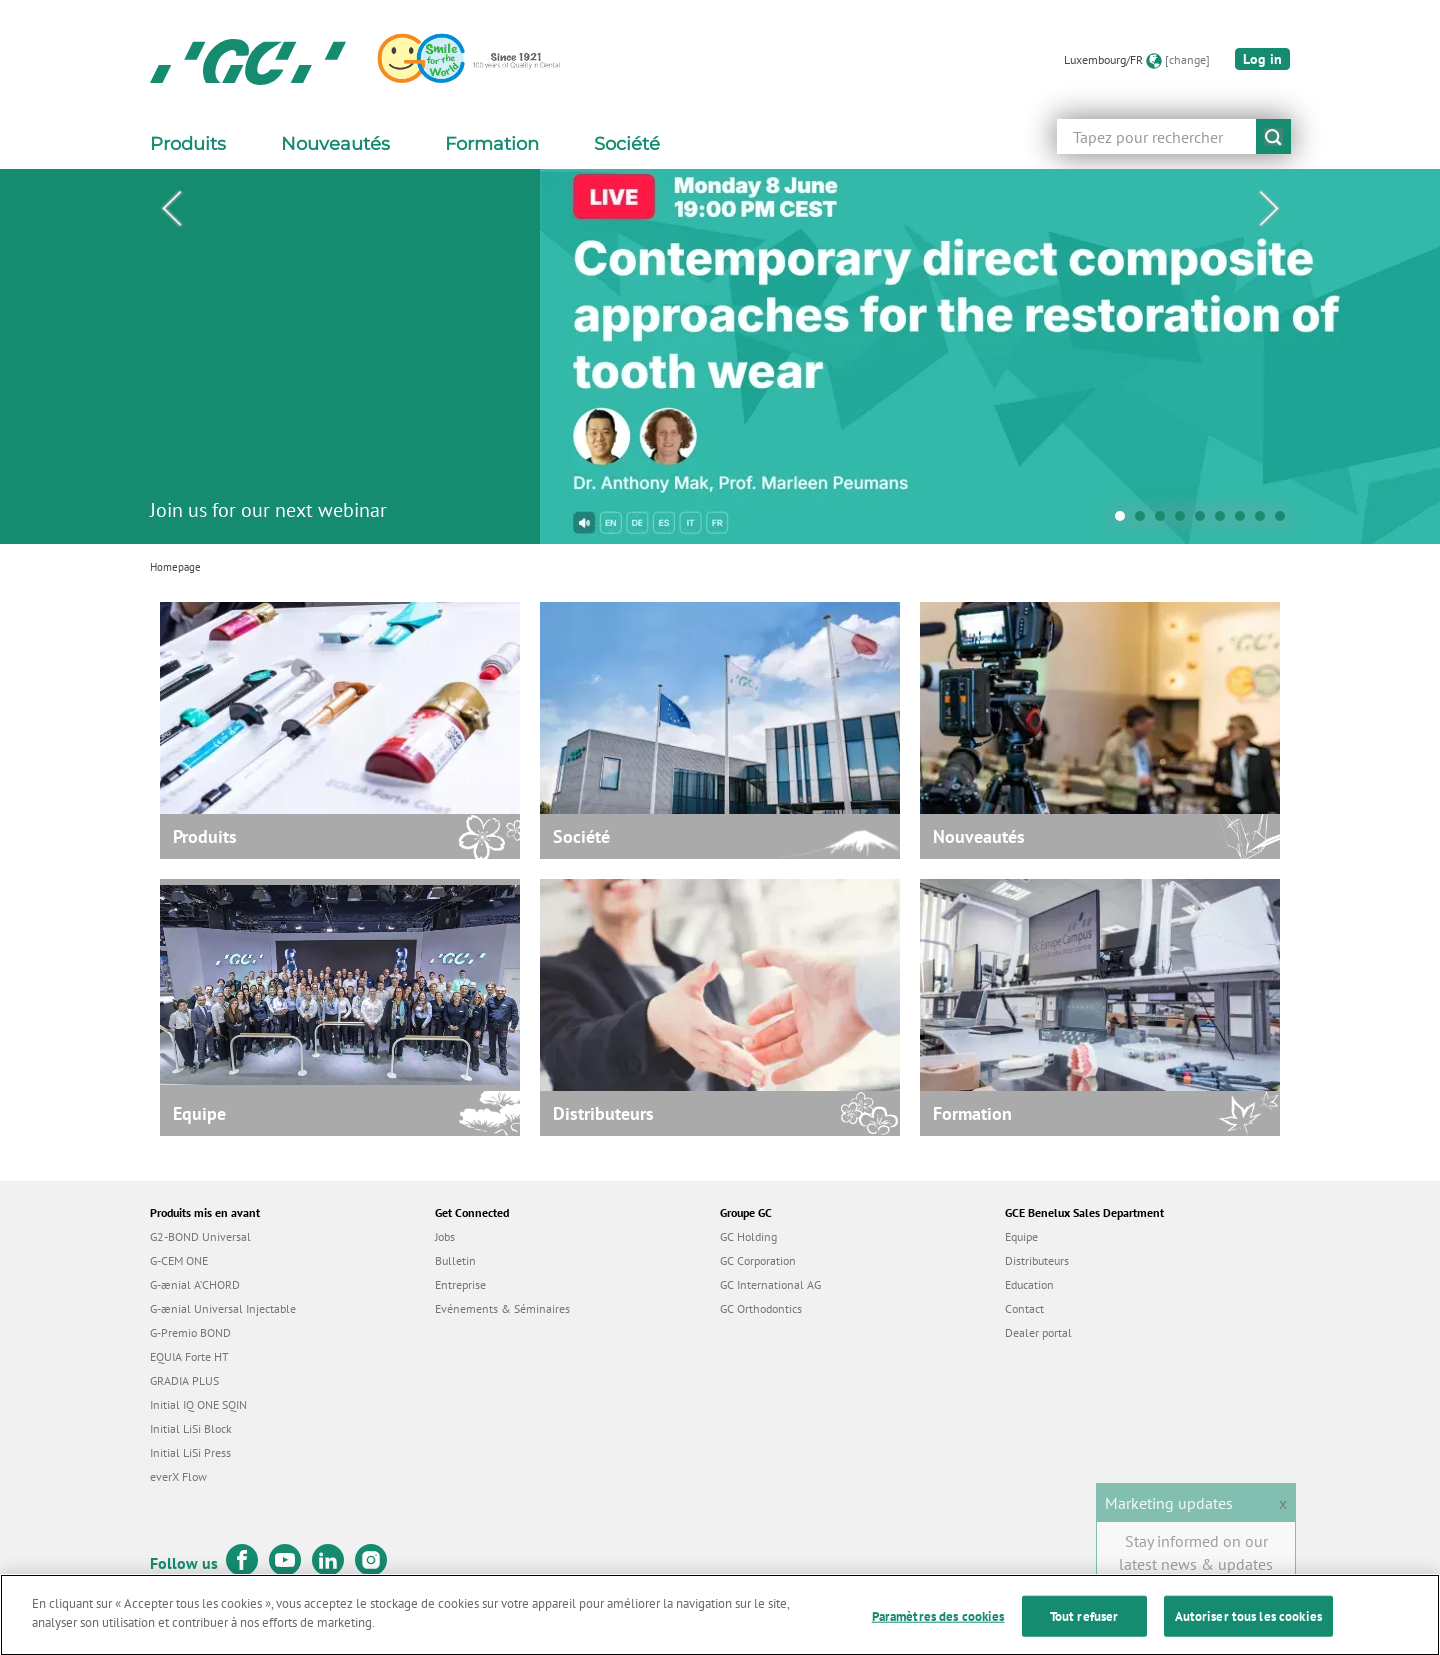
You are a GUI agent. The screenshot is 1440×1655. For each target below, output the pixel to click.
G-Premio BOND (190, 1332)
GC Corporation (758, 1260)
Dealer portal (1038, 1332)
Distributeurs (1037, 1260)
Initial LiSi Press (190, 1452)
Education (1029, 1284)
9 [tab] (1285, 521)
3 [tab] (1165, 521)
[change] (1187, 59)
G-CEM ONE (179, 1260)
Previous (171, 209)
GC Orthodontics (761, 1308)
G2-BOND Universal (200, 1236)
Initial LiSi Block (191, 1428)
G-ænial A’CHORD (195, 1284)
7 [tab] (1245, 521)
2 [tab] (1145, 521)
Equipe (1021, 1236)
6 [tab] (1225, 521)
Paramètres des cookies (938, 1629)
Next (1269, 209)
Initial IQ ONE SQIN (198, 1404)
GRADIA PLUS (184, 1380)
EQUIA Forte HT (189, 1356)
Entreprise (460, 1284)
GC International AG (770, 1284)
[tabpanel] (720, 356)
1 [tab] (1125, 521)
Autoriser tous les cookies (1248, 1629)
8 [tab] (1265, 521)
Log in (1262, 59)
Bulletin (455, 1260)
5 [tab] (1205, 521)
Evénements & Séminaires (502, 1308)
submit (1273, 136)
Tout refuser (1084, 1629)
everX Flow (178, 1476)
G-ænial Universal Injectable (223, 1308)
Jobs (445, 1236)
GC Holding (748, 1236)
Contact (1024, 1308)
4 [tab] (1185, 521)
